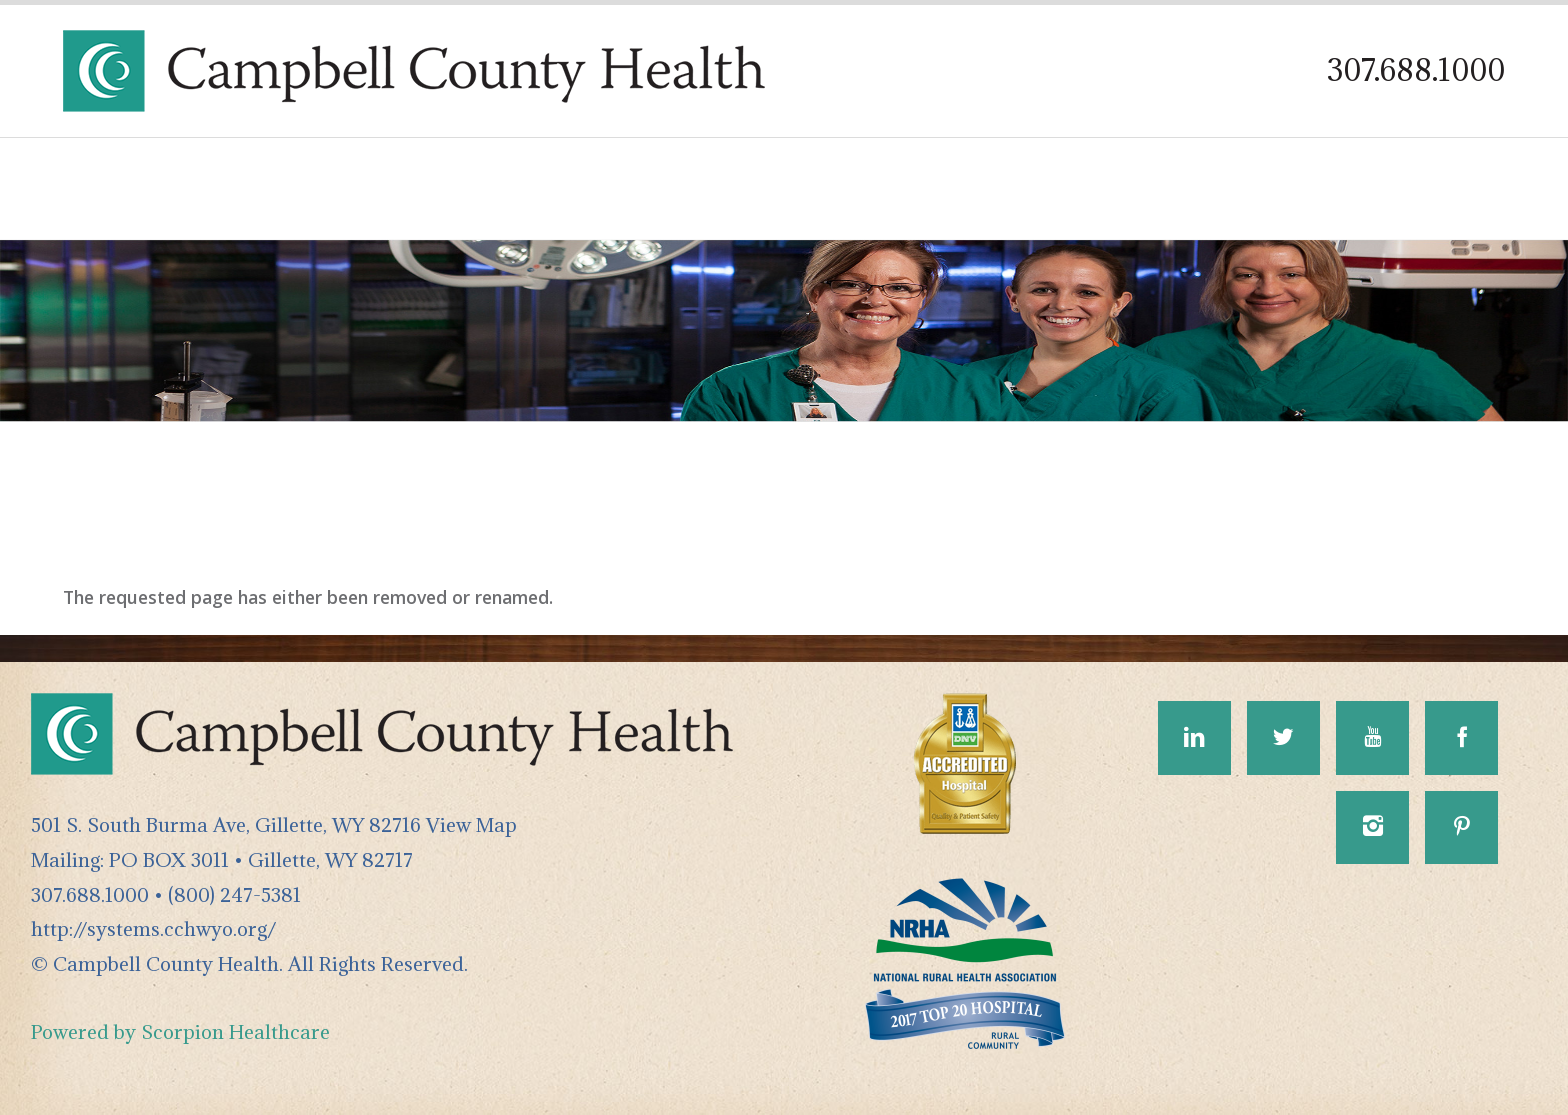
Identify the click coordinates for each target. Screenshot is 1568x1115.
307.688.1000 (1416, 70)
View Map (471, 824)
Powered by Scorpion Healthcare (180, 1031)
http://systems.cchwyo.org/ (153, 928)
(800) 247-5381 (234, 894)
